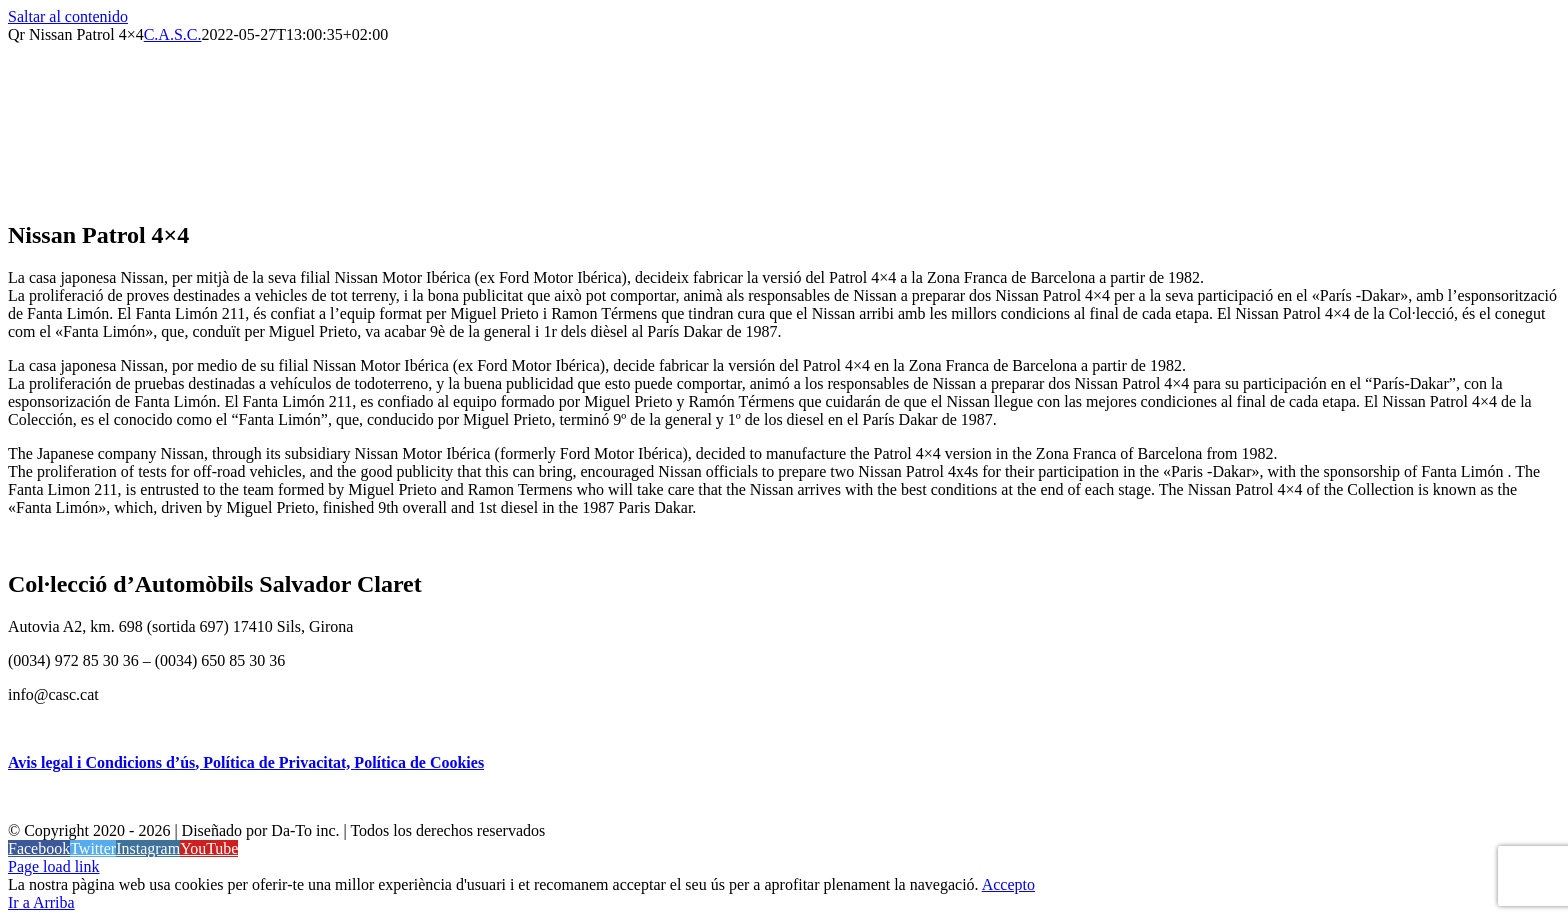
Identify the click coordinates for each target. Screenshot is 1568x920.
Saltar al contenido (68, 16)
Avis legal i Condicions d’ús (101, 762)
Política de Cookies (419, 762)
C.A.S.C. (173, 34)
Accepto (1008, 884)
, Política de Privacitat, (274, 762)
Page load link (54, 866)
